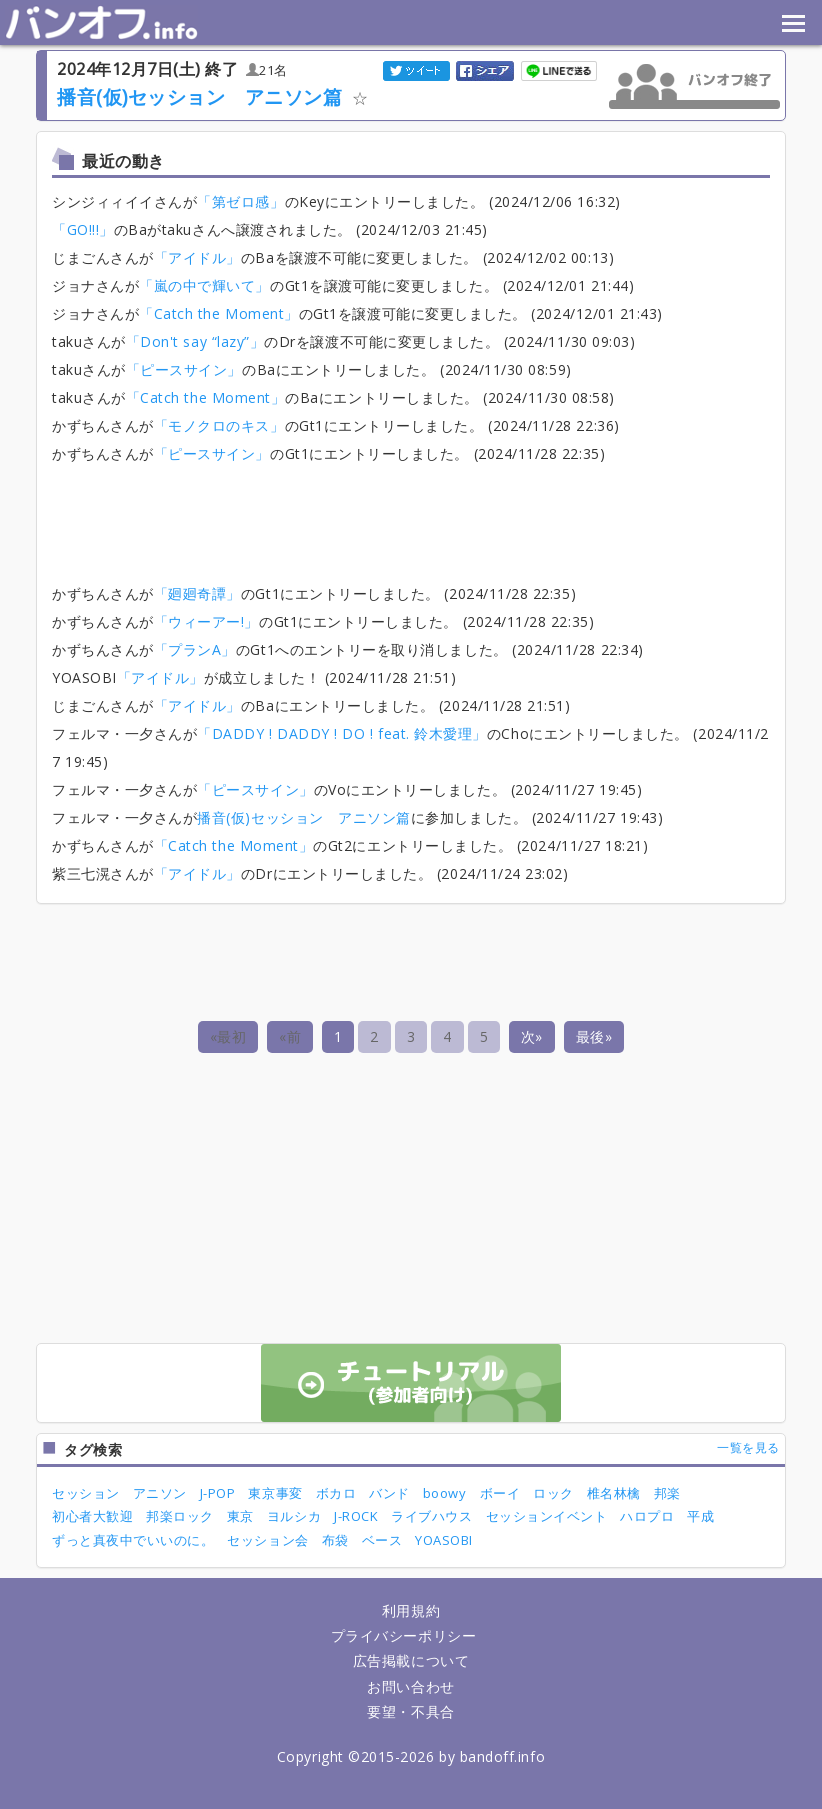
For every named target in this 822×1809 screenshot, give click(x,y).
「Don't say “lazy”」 (195, 341)
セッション (86, 1493)
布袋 (335, 1540)
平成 (700, 1516)
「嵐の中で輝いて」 (204, 285)
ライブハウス (431, 1516)
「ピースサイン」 (184, 369)
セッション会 (267, 1540)
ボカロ (336, 1493)
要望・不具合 (410, 1711)
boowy (445, 1493)
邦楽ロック (180, 1516)
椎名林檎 (614, 1493)
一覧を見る (748, 1447)
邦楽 (667, 1493)
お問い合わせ (410, 1686)
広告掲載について (411, 1660)
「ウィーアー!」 (206, 621)
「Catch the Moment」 (219, 313)
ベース (382, 1540)
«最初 (228, 1036)
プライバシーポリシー (403, 1635)
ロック (553, 1493)
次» (532, 1036)
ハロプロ (647, 1516)
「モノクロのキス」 (219, 425)
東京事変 (275, 1493)
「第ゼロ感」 (240, 201)
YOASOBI (444, 1540)
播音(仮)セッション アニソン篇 (200, 96)
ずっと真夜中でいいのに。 (133, 1540)
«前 (290, 1036)
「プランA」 (195, 649)
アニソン (160, 1493)
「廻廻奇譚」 (197, 593)
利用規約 (411, 1610)
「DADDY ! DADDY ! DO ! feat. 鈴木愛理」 (342, 733)
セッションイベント (547, 1516)
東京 (240, 1516)
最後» (594, 1036)
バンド (389, 1493)
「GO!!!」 (83, 229)
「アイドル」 (197, 257)
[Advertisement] (416, 518)
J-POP (218, 1493)
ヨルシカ (294, 1516)
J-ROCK (356, 1516)
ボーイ (500, 1493)
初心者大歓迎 (92, 1516)
